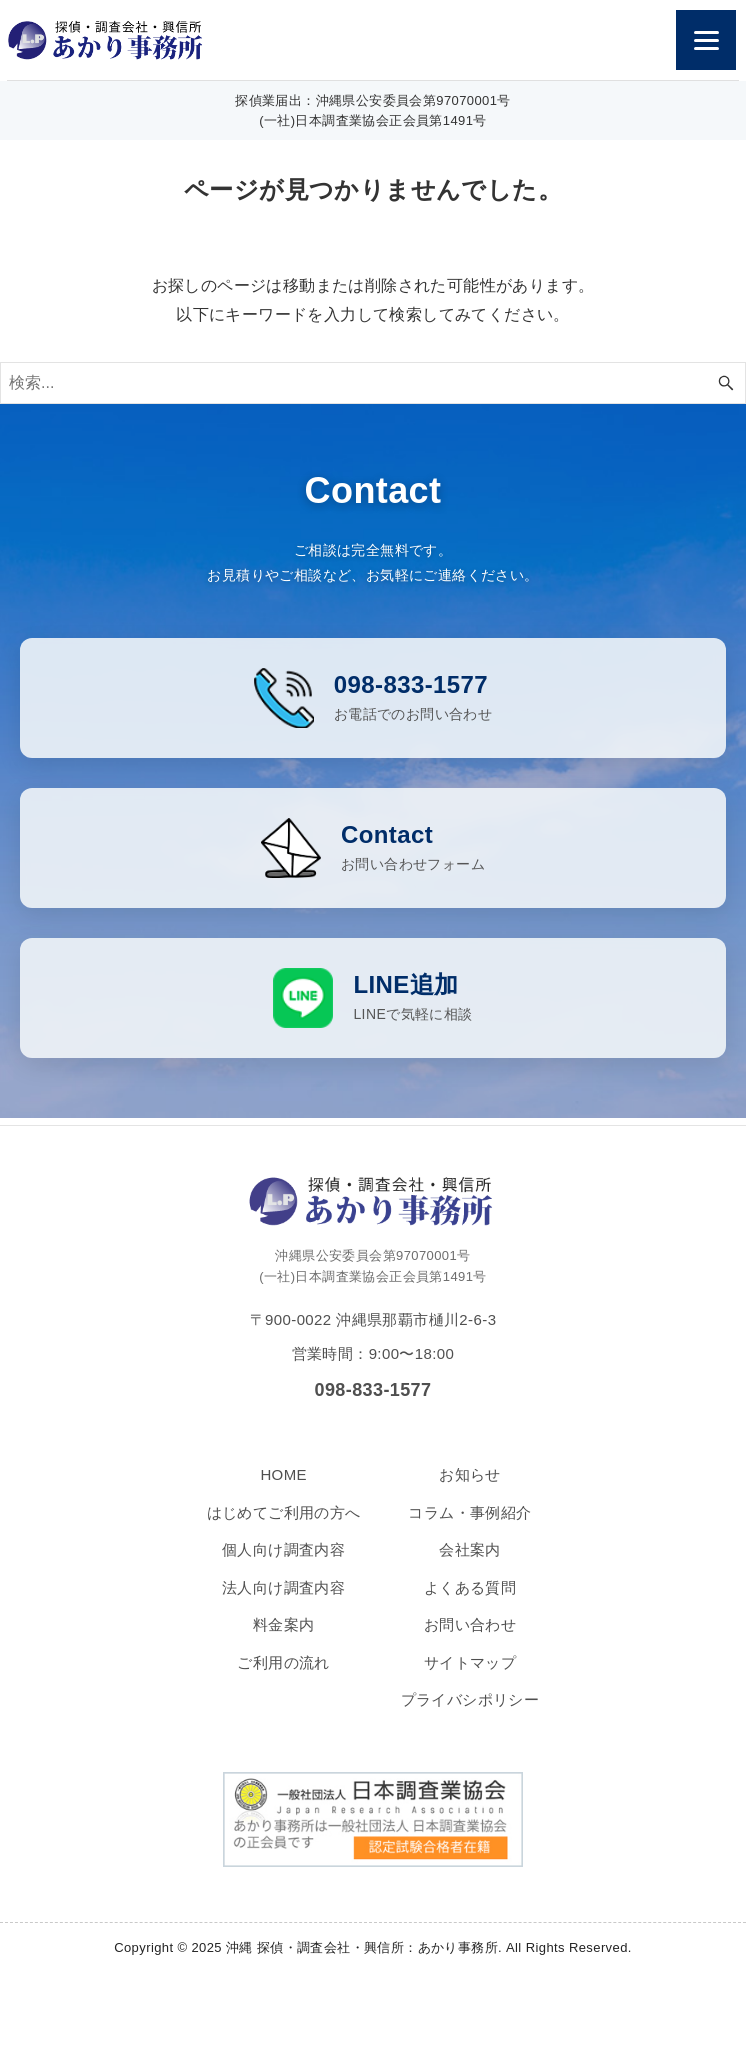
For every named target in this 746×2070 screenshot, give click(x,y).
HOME (283, 1490)
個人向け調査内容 (283, 1565)
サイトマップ (470, 1678)
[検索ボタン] (726, 383)
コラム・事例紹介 (469, 1528)
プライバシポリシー (470, 1715)
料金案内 (284, 1640)
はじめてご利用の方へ (284, 1528)
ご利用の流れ (283, 1678)
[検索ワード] (373, 383)
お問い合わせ (470, 1640)
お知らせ (470, 1490)
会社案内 (470, 1565)
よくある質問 (470, 1603)
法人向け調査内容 (283, 1603)
